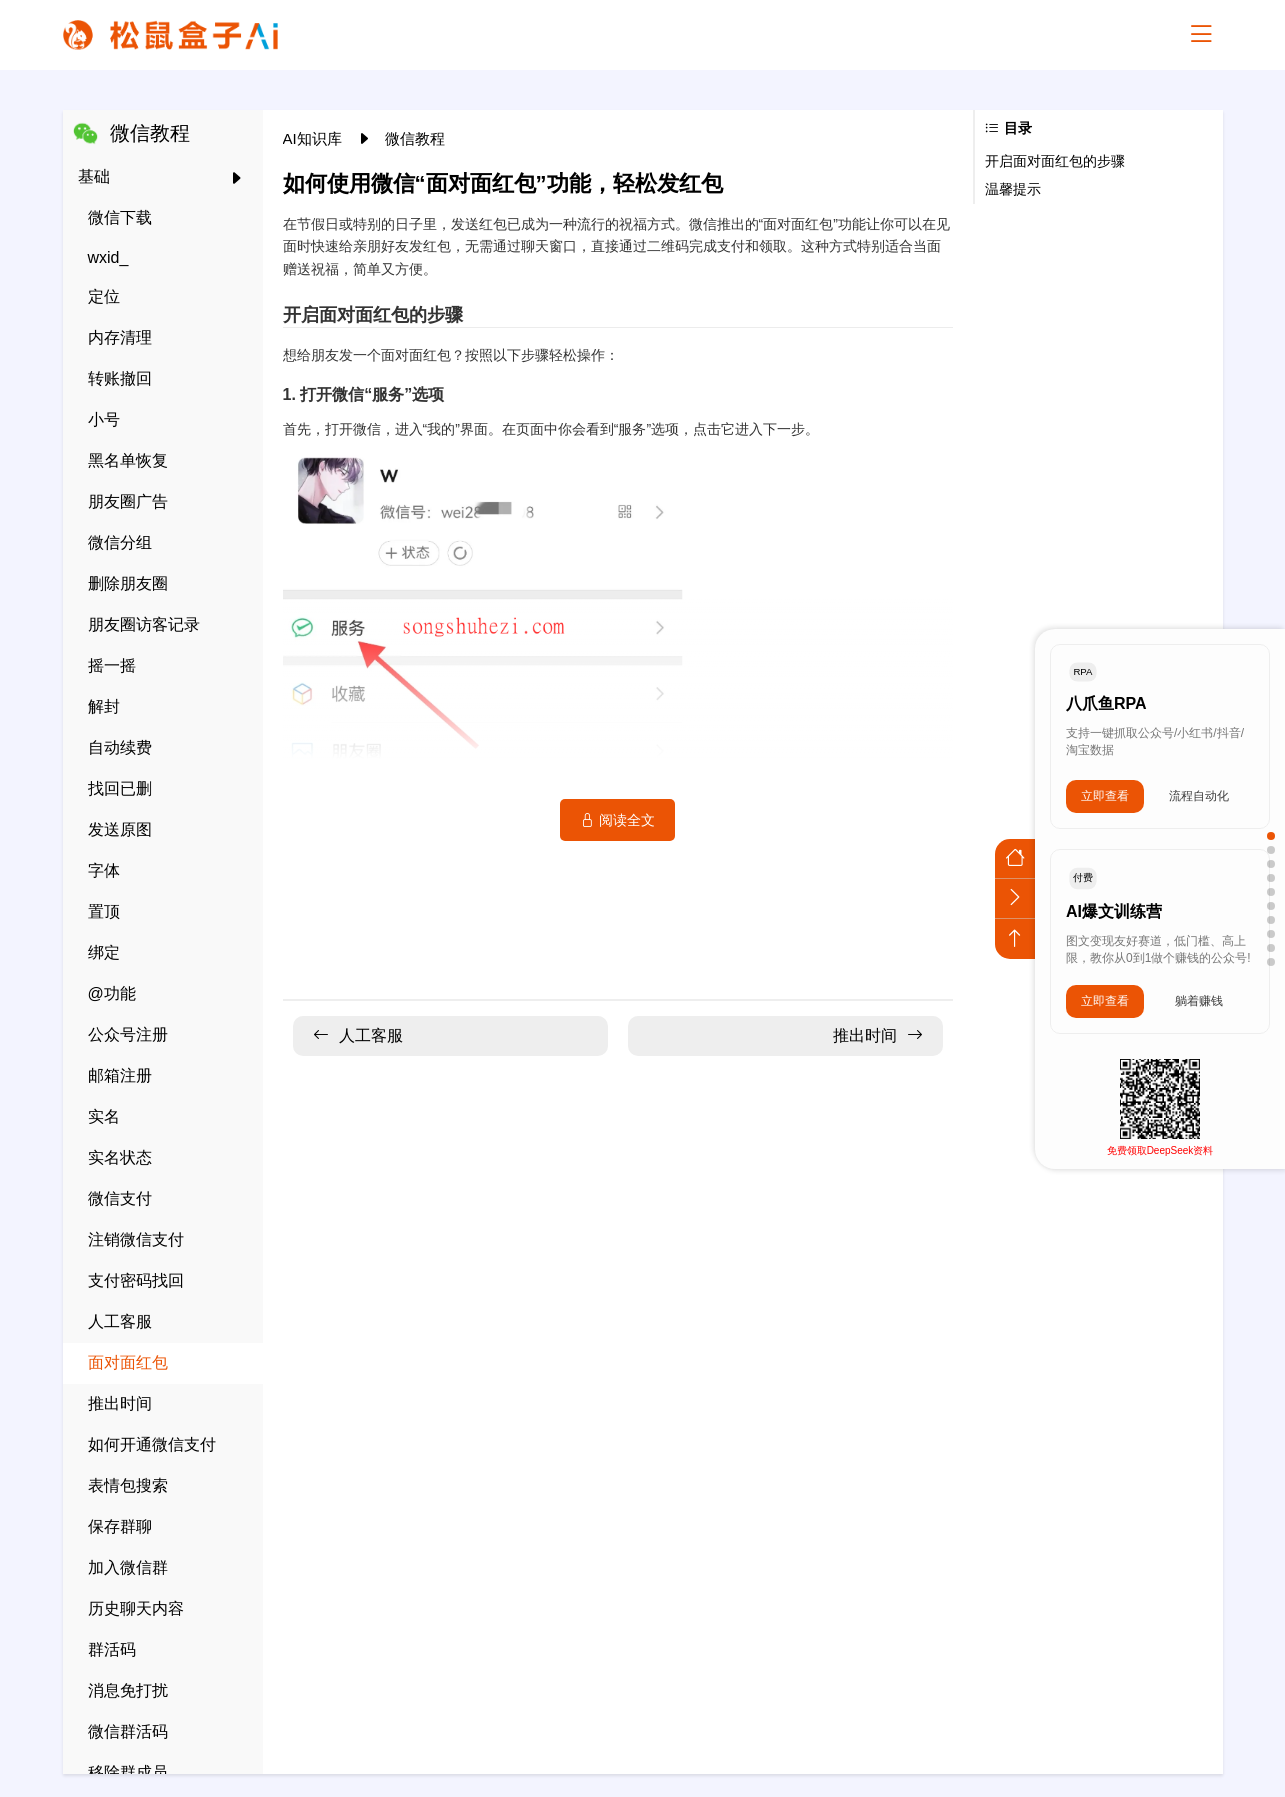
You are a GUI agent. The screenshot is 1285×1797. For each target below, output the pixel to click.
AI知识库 (314, 138)
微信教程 (415, 138)
